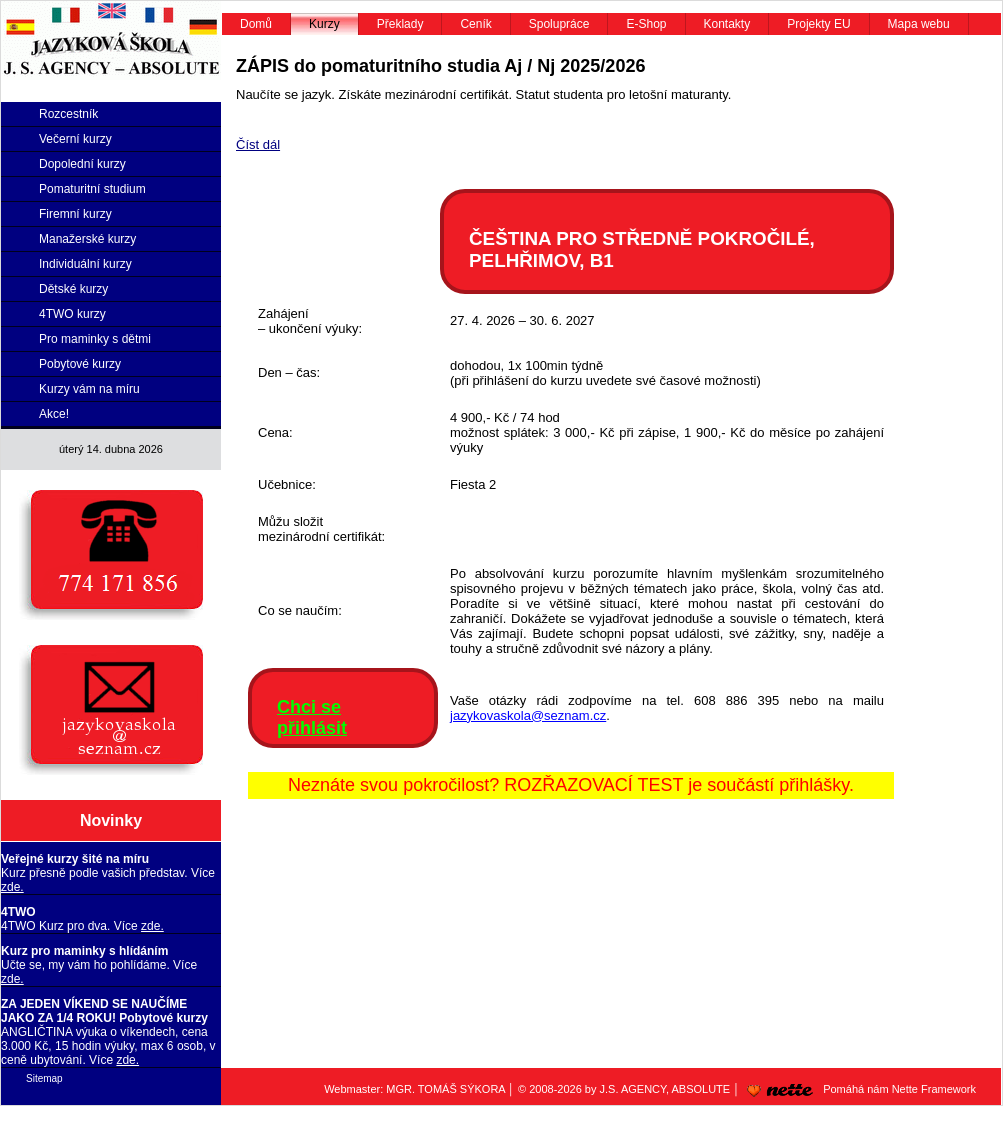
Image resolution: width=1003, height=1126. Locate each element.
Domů (256, 24)
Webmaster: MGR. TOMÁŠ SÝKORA (414, 1089)
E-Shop (646, 24)
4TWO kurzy (72, 314)
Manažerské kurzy (87, 239)
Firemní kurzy (75, 214)
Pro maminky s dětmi (95, 339)
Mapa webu (919, 24)
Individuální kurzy (85, 264)
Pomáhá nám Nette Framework (858, 1089)
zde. (12, 887)
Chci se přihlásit (312, 717)
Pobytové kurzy (80, 364)
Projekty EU (818, 24)
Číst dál (258, 144)
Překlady (400, 24)
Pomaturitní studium (92, 189)
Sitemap (44, 1078)
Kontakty (727, 24)
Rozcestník (68, 114)
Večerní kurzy (75, 139)
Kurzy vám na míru (89, 389)
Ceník (475, 24)
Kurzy (324, 24)
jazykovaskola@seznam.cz (528, 715)
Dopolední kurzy (82, 164)
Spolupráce (559, 24)
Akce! (54, 414)
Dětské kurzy (73, 289)
